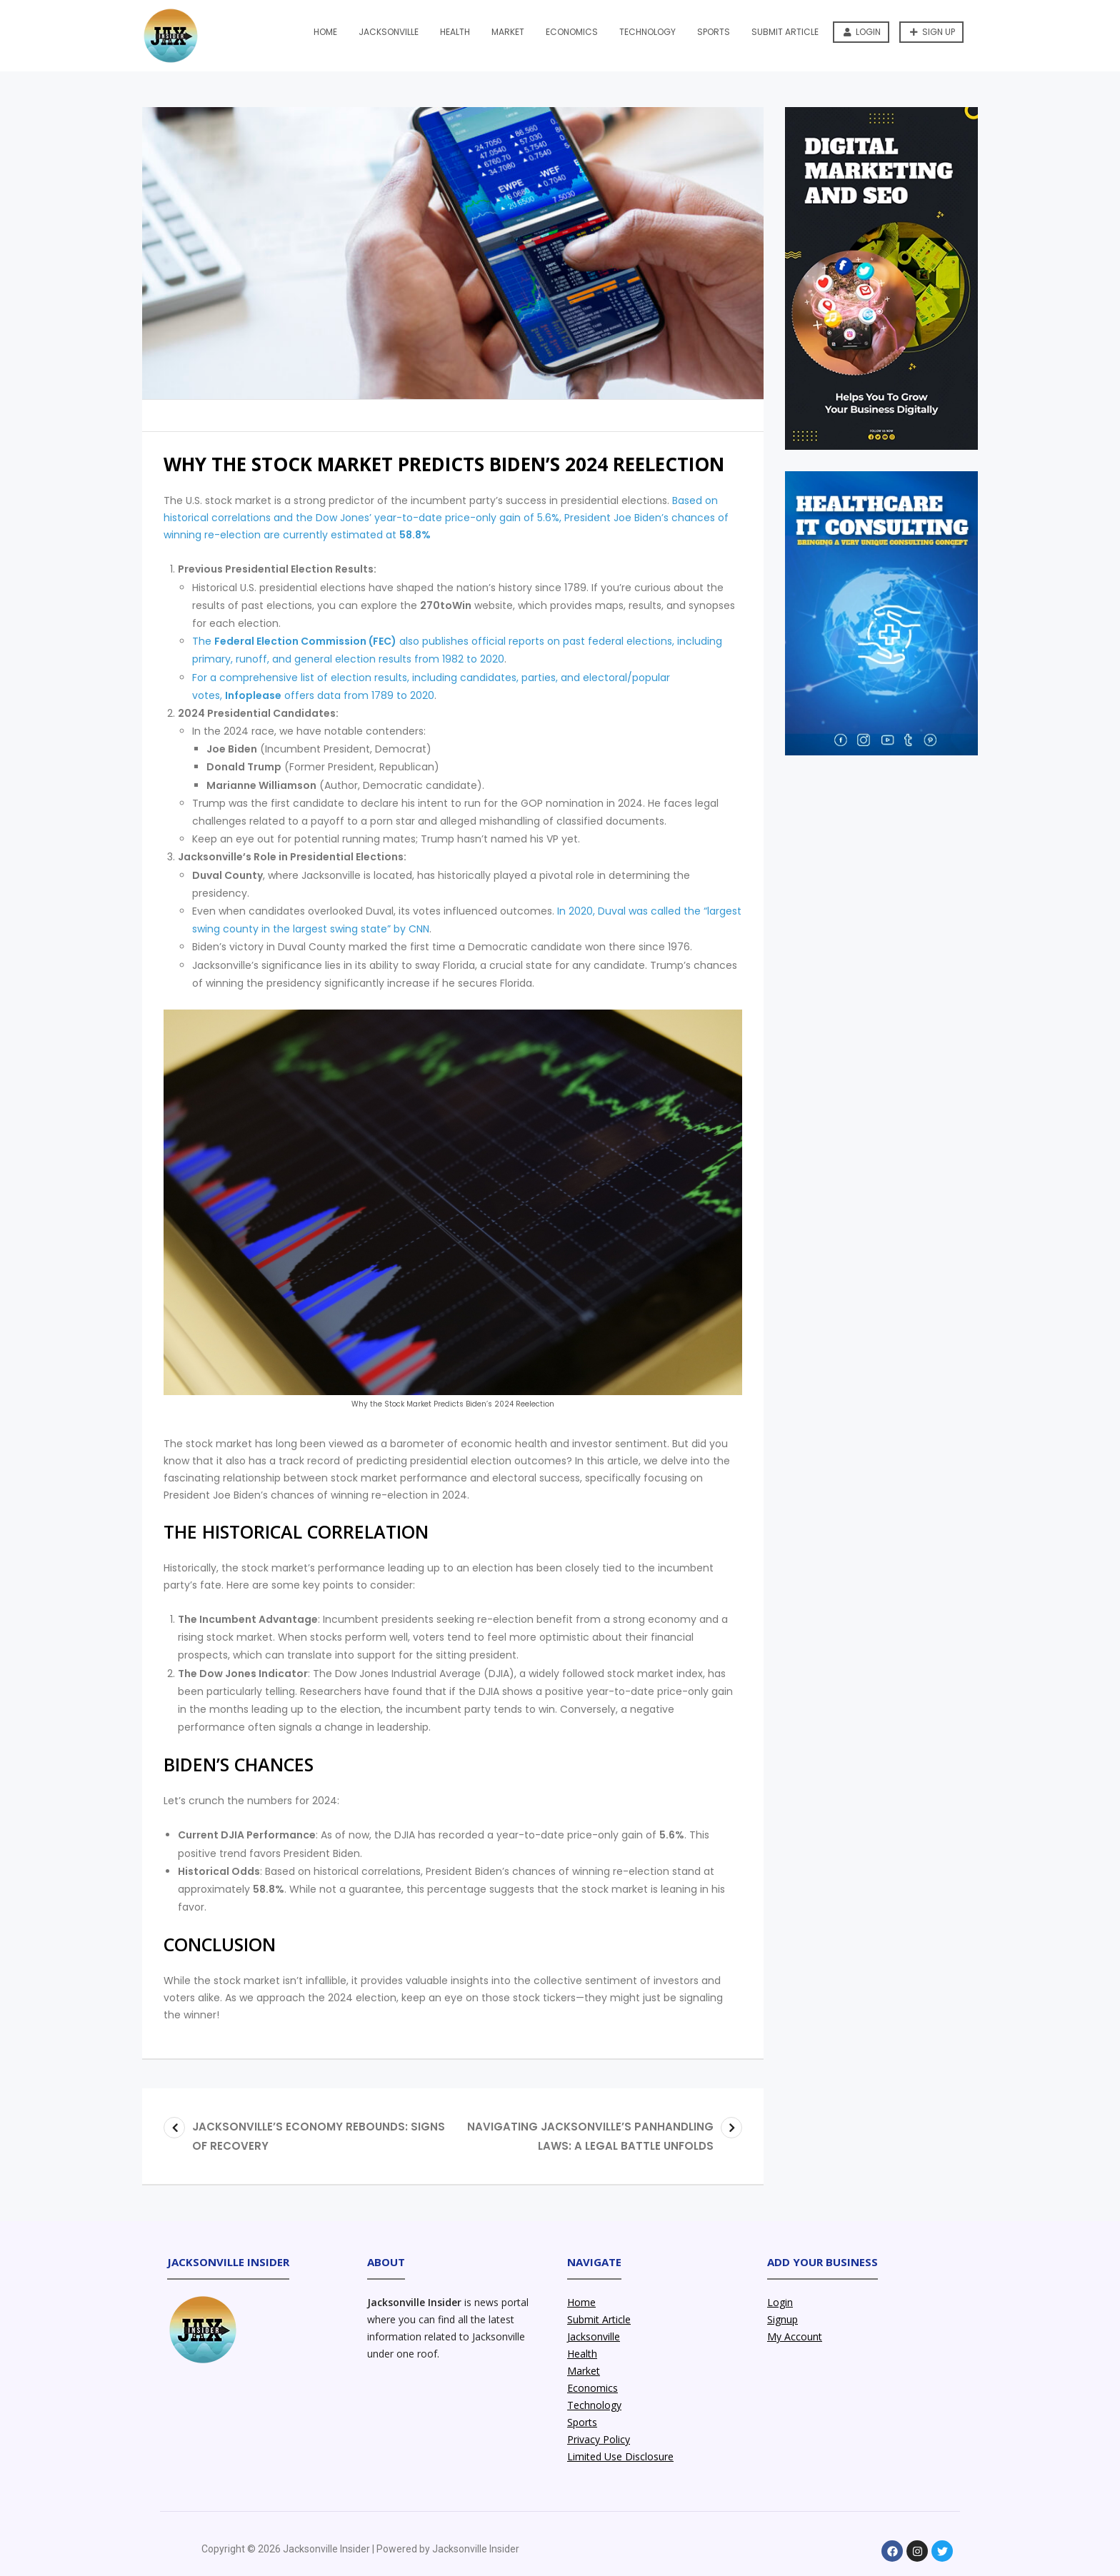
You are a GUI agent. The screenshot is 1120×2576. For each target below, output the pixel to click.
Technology (647, 32)
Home (325, 32)
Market (507, 32)
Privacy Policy (598, 2439)
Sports (713, 32)
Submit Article (785, 32)
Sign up (932, 32)
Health (455, 32)
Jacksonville (389, 32)
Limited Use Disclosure (620, 2456)
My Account (794, 2336)
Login (862, 32)
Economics (572, 32)
